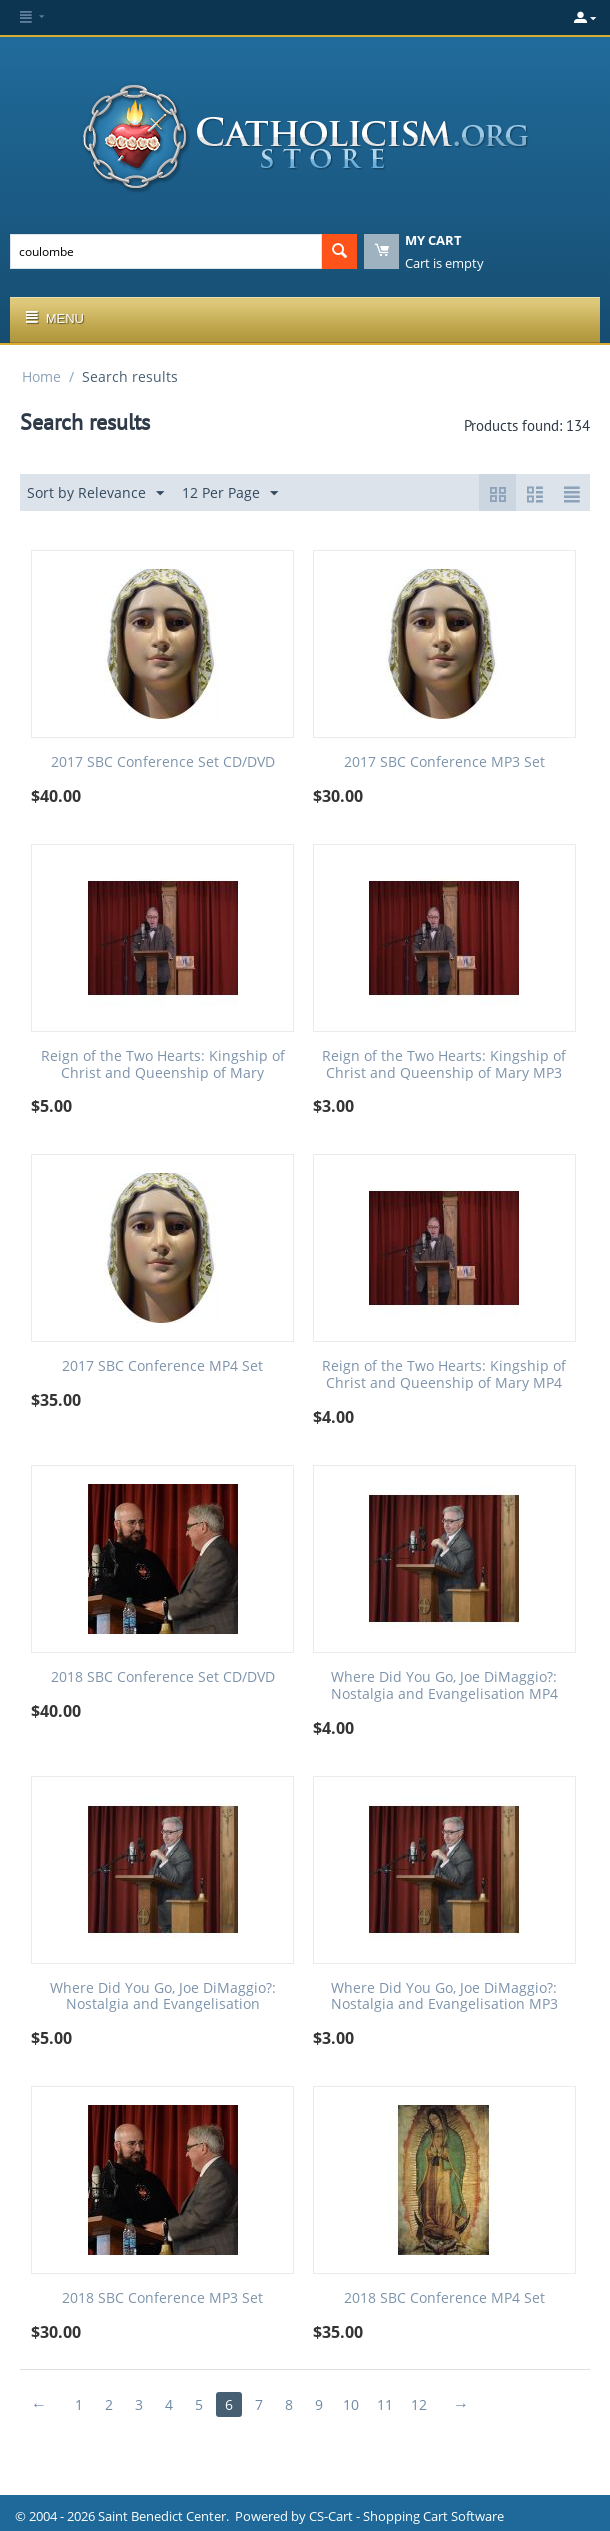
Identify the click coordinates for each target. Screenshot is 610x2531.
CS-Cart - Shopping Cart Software (406, 2516)
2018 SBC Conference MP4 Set (444, 2298)
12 (419, 2404)
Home (41, 376)
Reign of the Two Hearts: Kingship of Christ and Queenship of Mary (163, 1065)
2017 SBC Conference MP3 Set (444, 762)
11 (385, 2404)
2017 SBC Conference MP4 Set (162, 1366)
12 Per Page (230, 493)
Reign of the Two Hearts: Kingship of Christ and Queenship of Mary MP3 (444, 1065)
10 (351, 2404)
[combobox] (166, 251)
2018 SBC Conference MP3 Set (162, 2298)
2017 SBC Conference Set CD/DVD (163, 762)
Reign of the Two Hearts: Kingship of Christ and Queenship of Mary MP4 (444, 1375)
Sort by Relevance (95, 493)
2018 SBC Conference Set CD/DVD (163, 1677)
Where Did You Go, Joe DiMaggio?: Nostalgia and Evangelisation (163, 1997)
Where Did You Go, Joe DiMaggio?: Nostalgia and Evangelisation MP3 (444, 1997)
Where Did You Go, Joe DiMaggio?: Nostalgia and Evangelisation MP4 (444, 1686)
